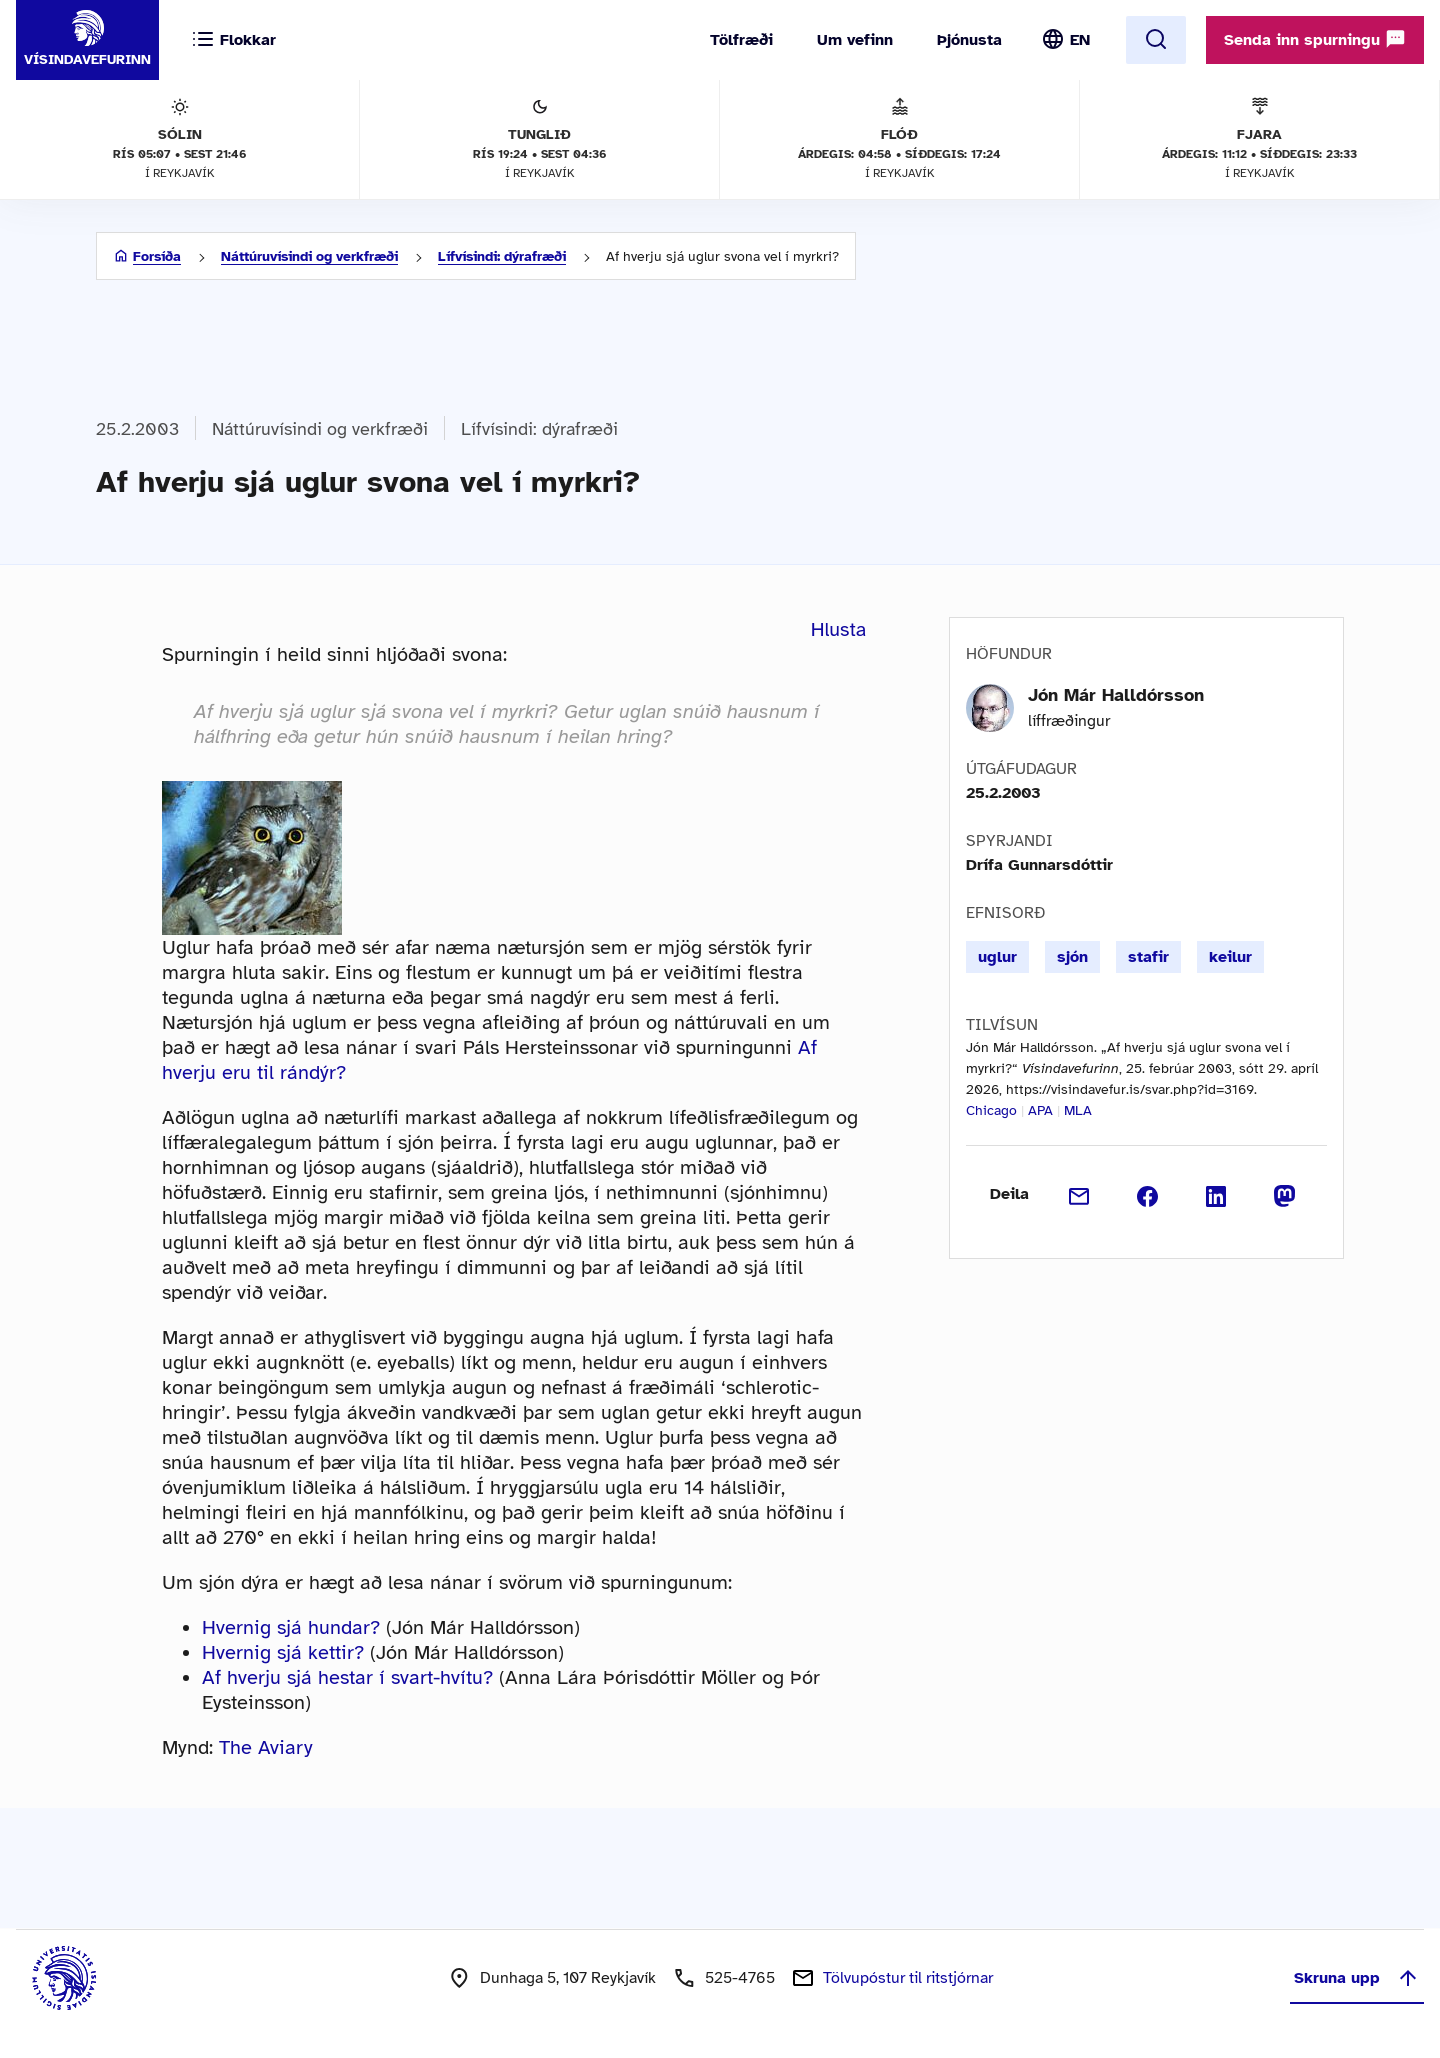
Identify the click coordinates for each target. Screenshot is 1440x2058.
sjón (1072, 957)
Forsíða (157, 256)
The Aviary (266, 1747)
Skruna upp (1357, 1978)
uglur (997, 957)
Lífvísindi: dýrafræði (502, 256)
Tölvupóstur (908, 1978)
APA (1040, 1110)
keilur (1230, 957)
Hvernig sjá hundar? (291, 1627)
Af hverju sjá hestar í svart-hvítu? (347, 1677)
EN (1080, 40)
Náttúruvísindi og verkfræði (309, 256)
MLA (1078, 1110)
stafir (1148, 957)
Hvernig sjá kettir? (283, 1652)
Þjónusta (969, 40)
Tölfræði (741, 40)
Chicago (991, 1110)
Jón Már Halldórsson (1116, 695)
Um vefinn (855, 40)
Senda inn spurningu (1315, 39)
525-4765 (740, 1978)
